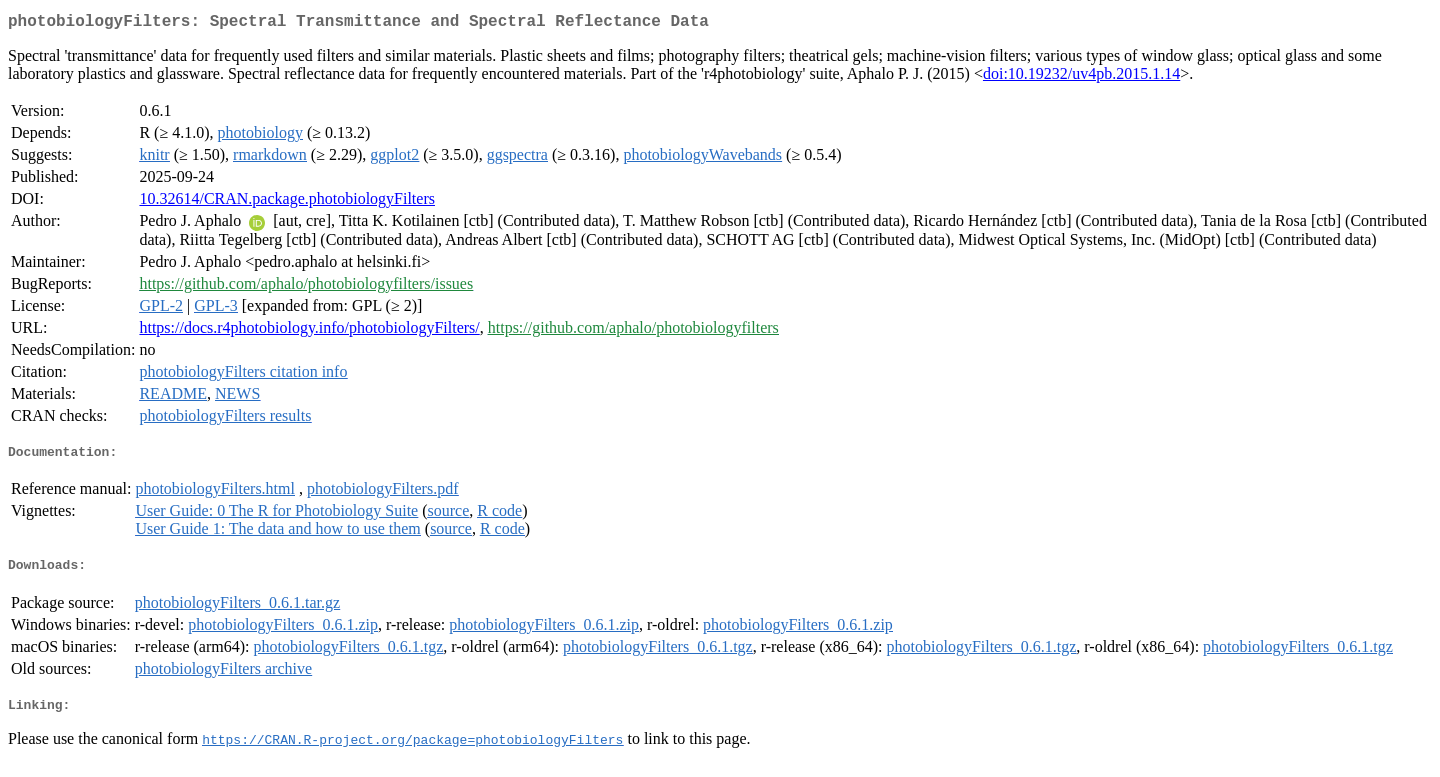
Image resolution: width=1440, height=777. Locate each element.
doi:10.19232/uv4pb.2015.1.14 (1081, 77)
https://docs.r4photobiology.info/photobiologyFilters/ (309, 331)
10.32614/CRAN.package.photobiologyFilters (287, 202)
